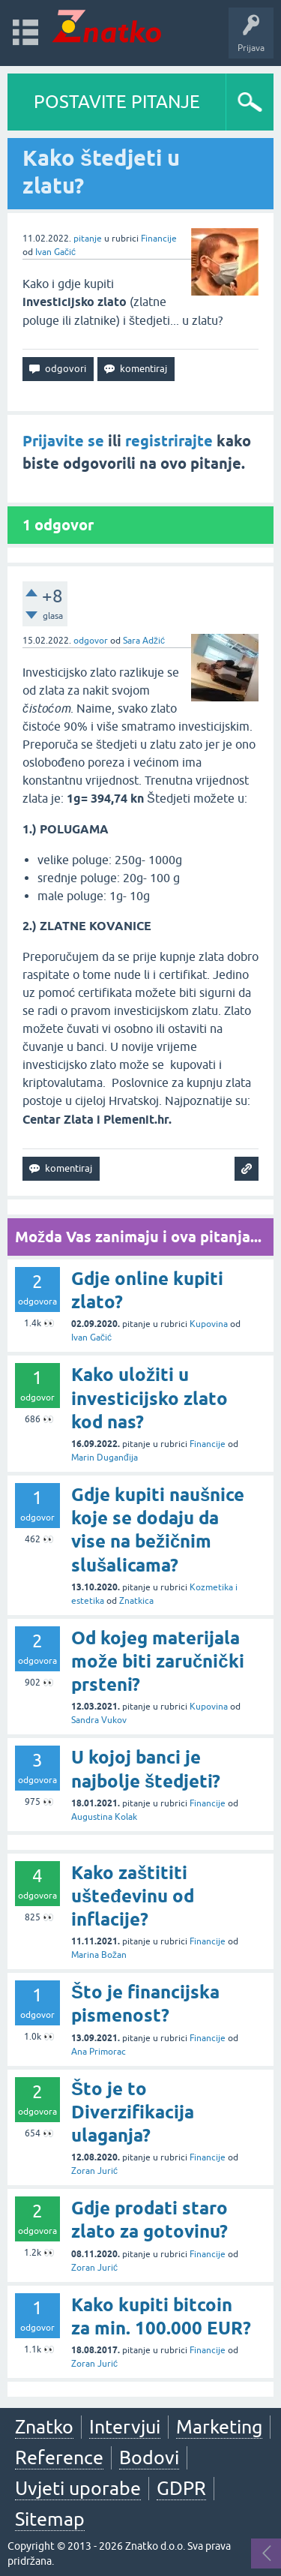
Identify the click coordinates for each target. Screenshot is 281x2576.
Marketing (219, 2426)
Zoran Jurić (94, 2171)
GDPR (181, 2488)
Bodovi (149, 2457)
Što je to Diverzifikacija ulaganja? (132, 2112)
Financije (159, 238)
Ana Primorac (98, 2051)
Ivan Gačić (55, 252)
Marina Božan (99, 1955)
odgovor (90, 640)
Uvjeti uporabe (78, 2488)
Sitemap (50, 2518)
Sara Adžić (144, 640)
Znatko (44, 2426)
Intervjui (124, 2426)
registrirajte (169, 441)
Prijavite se (63, 441)
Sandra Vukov (99, 1720)
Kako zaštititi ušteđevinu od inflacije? (132, 1896)
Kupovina (209, 1324)
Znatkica (136, 1601)
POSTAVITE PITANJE (117, 102)
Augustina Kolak (104, 1817)
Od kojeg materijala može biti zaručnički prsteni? (157, 1661)
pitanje (87, 238)
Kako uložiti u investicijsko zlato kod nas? (149, 1398)
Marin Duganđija (104, 1457)
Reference (59, 2457)
